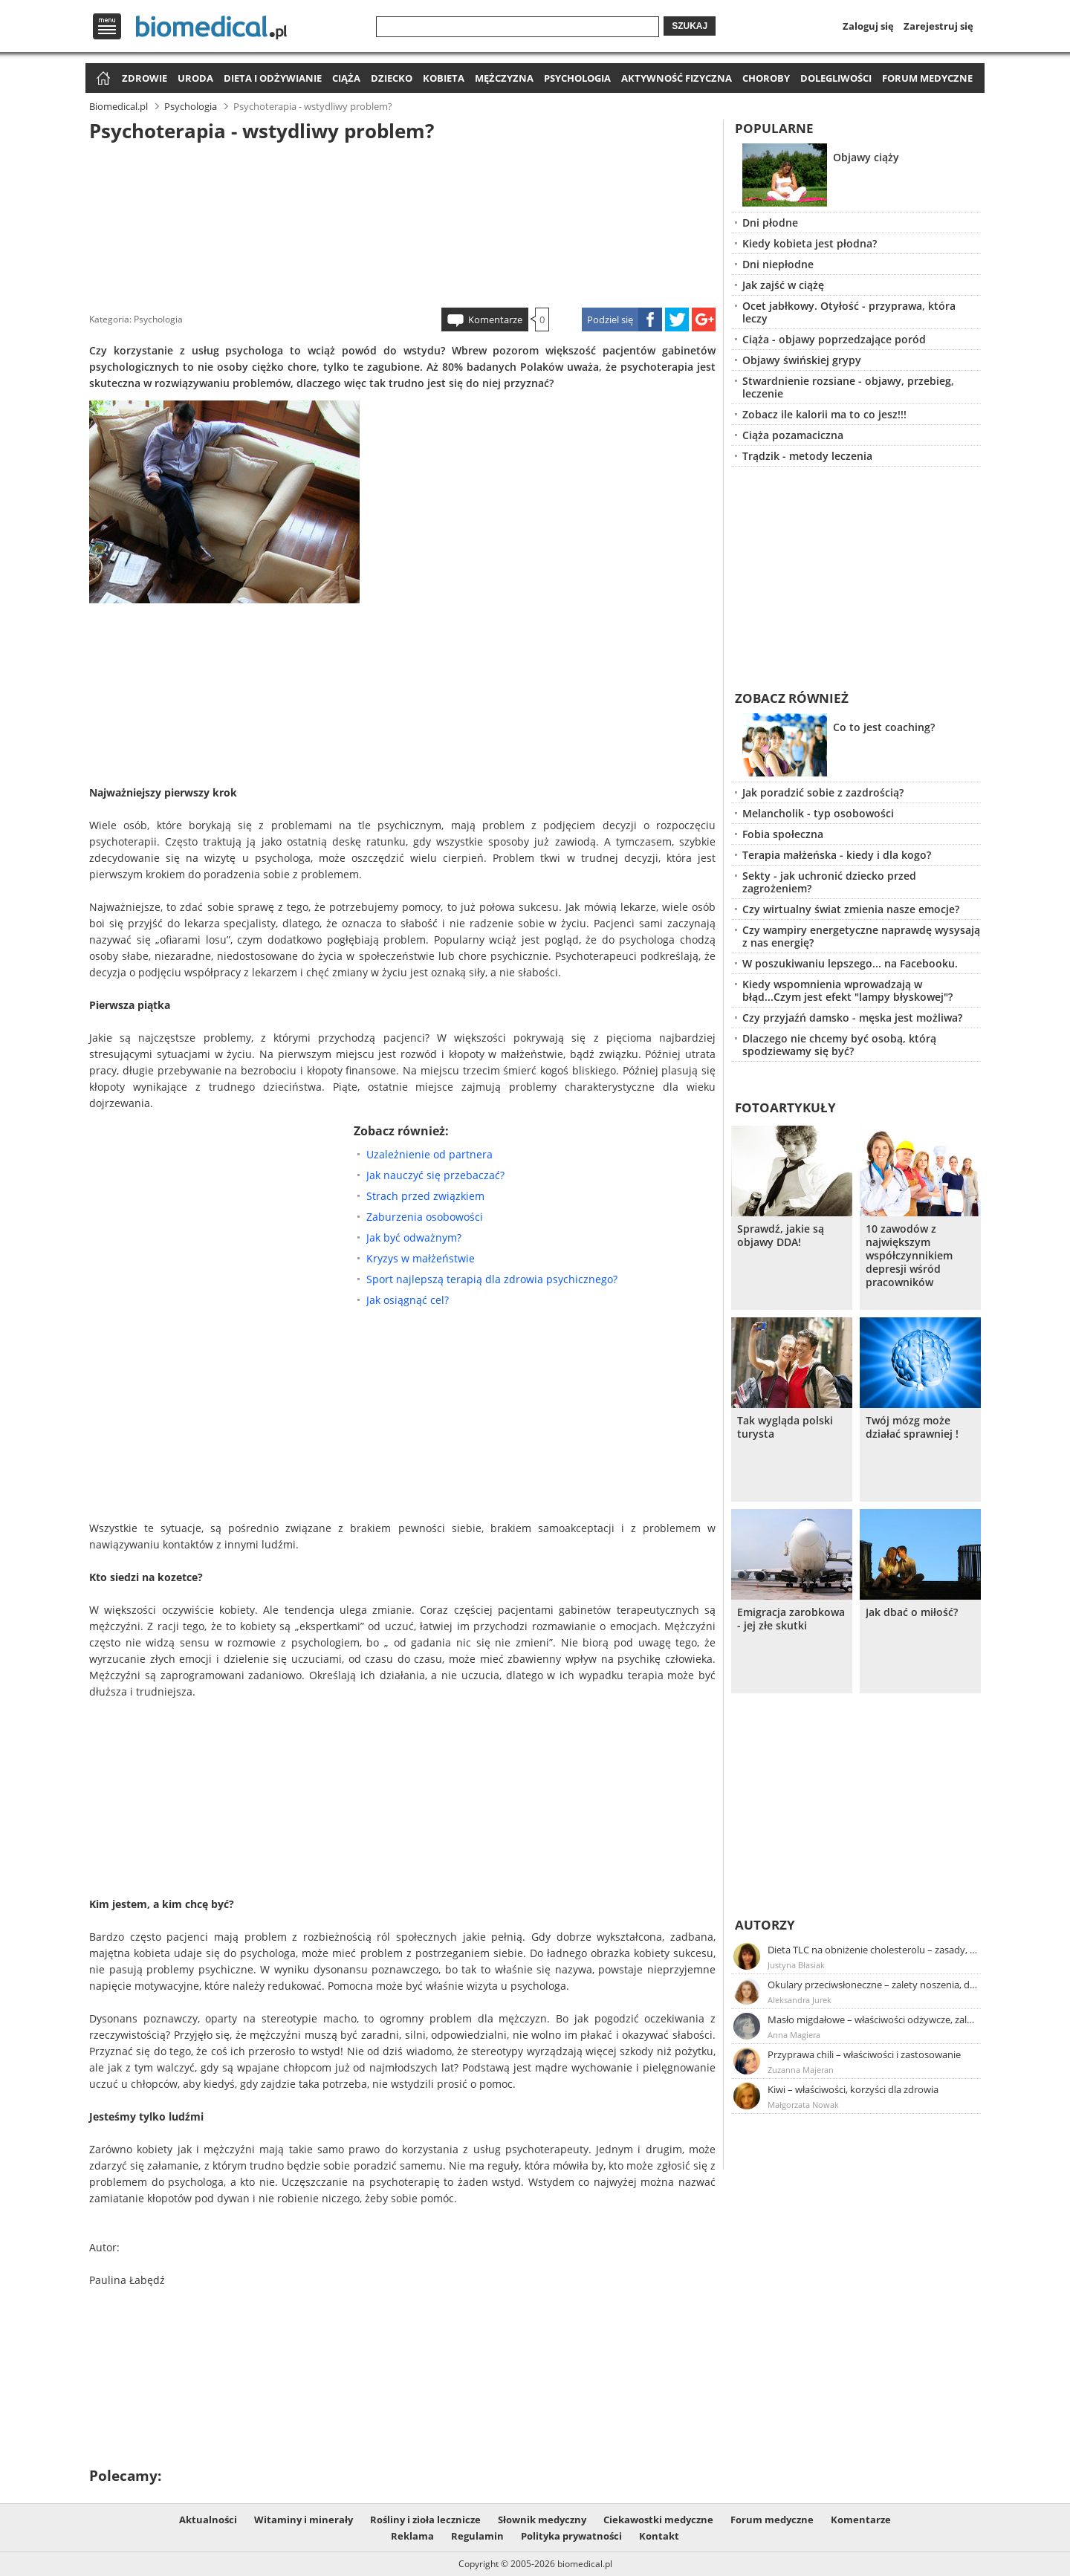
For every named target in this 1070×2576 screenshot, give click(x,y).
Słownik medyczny (542, 2519)
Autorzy (765, 1924)
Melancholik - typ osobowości (818, 813)
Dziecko (391, 78)
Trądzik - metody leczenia (807, 456)
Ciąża (346, 78)
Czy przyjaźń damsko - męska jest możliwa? (852, 1017)
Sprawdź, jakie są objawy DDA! (780, 1235)
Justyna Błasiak (796, 1964)
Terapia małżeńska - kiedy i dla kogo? (836, 855)
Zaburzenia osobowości (424, 1217)
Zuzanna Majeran (801, 2069)
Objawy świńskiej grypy (801, 360)
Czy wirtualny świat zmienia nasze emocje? (850, 909)
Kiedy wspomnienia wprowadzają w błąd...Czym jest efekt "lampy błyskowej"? (847, 990)
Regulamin (477, 2536)
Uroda (195, 78)
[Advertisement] (402, 222)
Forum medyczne (927, 78)
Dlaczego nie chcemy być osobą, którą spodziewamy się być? (839, 1044)
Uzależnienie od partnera (429, 1154)
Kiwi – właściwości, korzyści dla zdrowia (853, 2089)
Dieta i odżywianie (273, 78)
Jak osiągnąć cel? (407, 1300)
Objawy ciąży (866, 157)
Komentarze (495, 319)
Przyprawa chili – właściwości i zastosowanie (864, 2054)
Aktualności (208, 2519)
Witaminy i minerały (303, 2519)
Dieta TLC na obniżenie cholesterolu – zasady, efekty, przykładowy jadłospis (873, 1949)
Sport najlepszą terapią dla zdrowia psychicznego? (491, 1279)
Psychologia (577, 78)
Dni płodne (770, 222)
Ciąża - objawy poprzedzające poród (834, 339)
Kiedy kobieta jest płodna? (809, 243)
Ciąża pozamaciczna (792, 435)
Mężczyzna (504, 78)
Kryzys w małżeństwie (420, 1258)
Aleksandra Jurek (799, 1999)
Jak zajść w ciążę (783, 285)
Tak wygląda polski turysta (785, 1427)
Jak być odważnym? (413, 1237)
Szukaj (689, 26)
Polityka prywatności (571, 2536)
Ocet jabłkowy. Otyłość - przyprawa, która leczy (849, 312)
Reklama (412, 2536)
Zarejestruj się (938, 26)
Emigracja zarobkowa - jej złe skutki (791, 1619)
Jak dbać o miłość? (912, 1612)
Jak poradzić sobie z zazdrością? (823, 792)
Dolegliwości (836, 78)
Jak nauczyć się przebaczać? (435, 1175)
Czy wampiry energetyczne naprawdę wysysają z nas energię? (861, 936)
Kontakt (659, 2536)
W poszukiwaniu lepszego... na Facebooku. (850, 963)
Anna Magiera (794, 2034)
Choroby (766, 78)
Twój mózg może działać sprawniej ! (912, 1427)
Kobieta (443, 78)
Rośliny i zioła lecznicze (425, 2519)
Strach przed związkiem (425, 1196)
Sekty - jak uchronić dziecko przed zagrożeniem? (829, 882)
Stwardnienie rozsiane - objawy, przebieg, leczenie (848, 387)
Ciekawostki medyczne (658, 2519)
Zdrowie (144, 78)
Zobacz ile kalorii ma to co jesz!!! (824, 414)
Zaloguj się (868, 26)
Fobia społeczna (782, 834)
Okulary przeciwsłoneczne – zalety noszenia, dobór (873, 1984)
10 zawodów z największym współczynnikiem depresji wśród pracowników (909, 1255)
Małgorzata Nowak (803, 2104)
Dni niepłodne (778, 264)
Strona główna (101, 79)
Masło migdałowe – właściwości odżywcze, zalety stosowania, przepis (873, 2019)
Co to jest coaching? (884, 727)
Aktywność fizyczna (676, 78)
